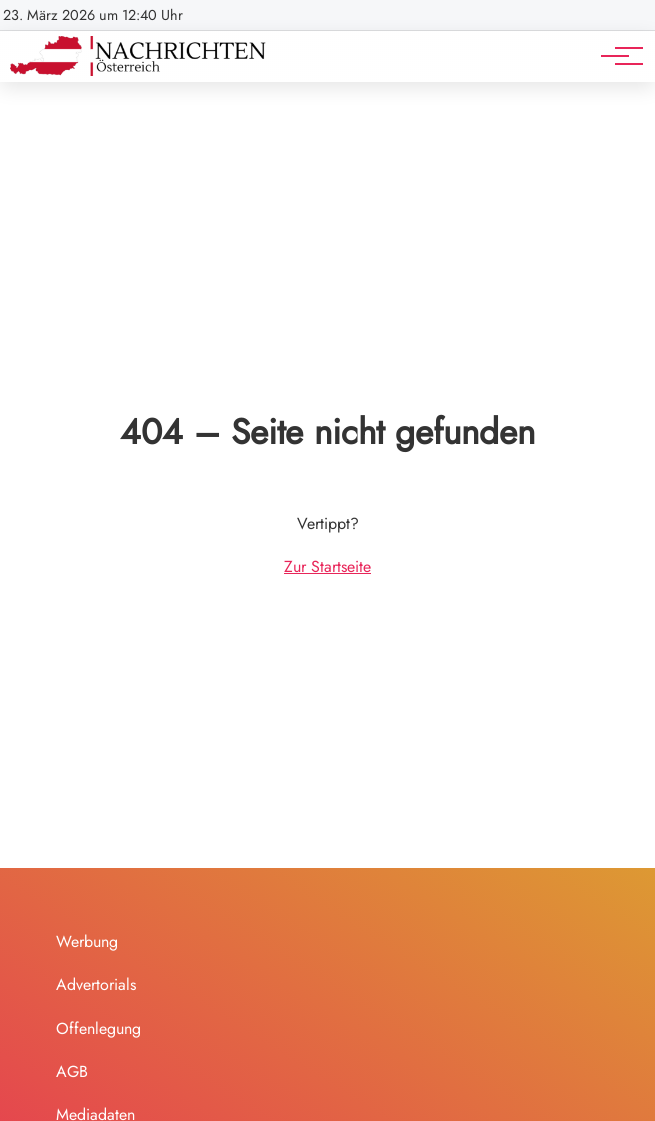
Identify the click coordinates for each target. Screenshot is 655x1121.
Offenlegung (98, 1028)
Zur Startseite (327, 566)
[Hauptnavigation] (615, 56)
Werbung (87, 941)
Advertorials (96, 984)
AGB (72, 1071)
